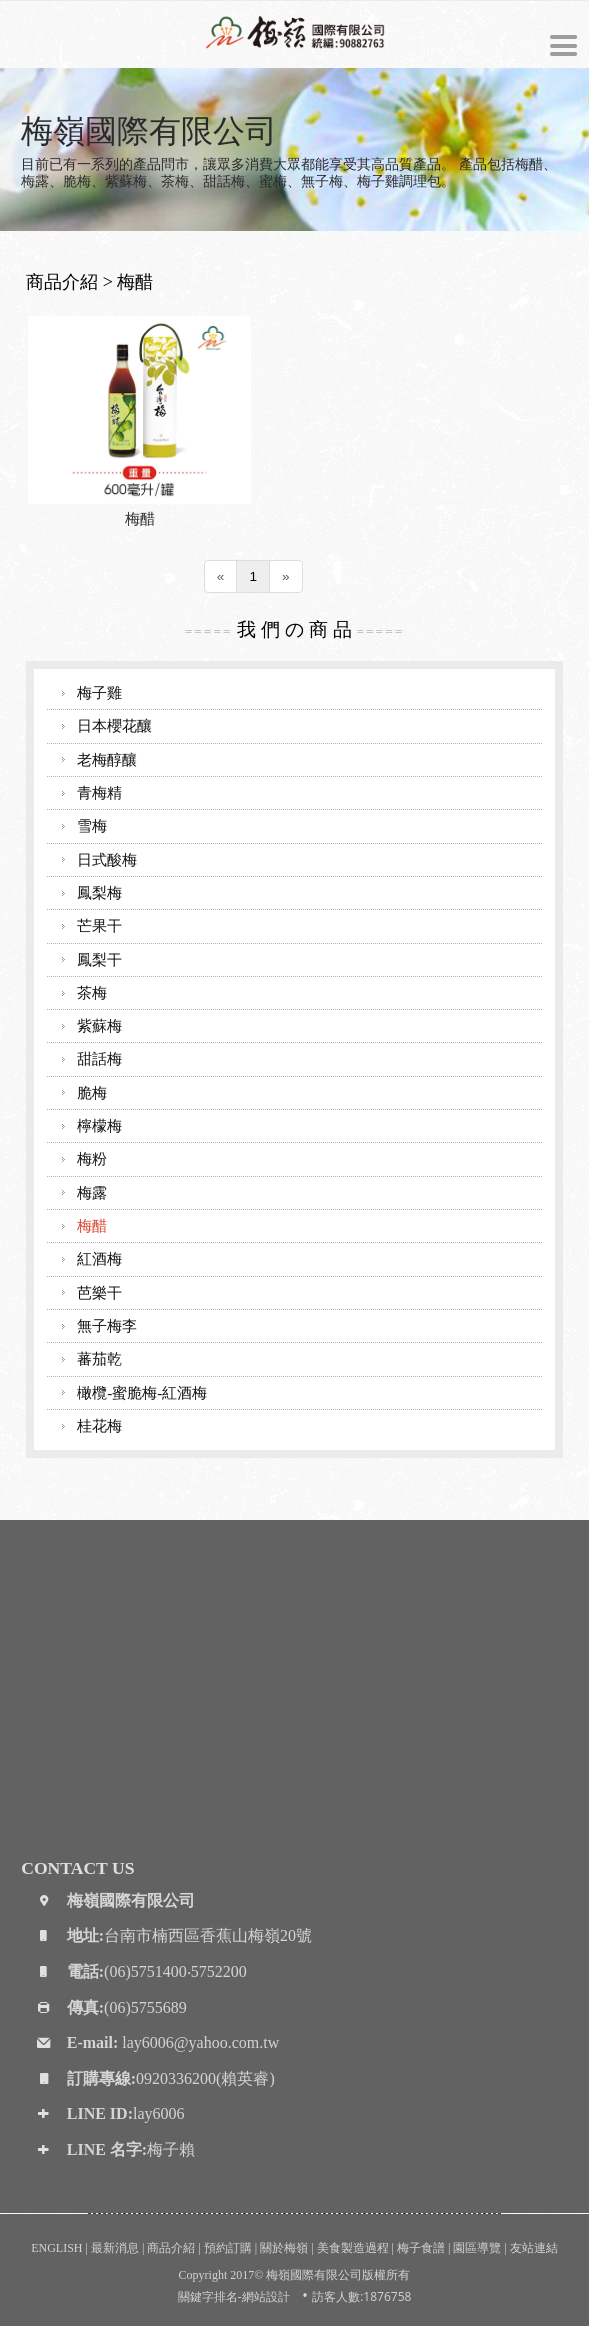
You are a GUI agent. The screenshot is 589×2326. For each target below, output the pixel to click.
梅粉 (92, 1158)
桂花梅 (99, 1425)
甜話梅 (99, 1058)
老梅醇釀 (107, 759)
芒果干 (99, 925)
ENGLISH (56, 2248)
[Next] (286, 576)
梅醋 (140, 518)
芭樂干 (99, 1292)
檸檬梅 (99, 1125)
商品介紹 (171, 2248)
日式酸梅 (107, 859)
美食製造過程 (353, 2248)
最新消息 (115, 2248)
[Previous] (221, 576)
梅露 (92, 1192)
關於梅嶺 (284, 2248)
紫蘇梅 (99, 1025)
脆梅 (92, 1092)
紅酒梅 (99, 1258)
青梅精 (99, 792)
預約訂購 (228, 2248)
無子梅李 (107, 1325)
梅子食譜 (421, 2248)
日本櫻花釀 (114, 725)
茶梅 (92, 992)
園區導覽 (477, 2248)
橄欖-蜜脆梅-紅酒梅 (142, 1392)
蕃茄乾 (99, 1358)
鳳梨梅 (99, 892)
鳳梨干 (99, 959)
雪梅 (92, 825)
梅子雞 (99, 692)
